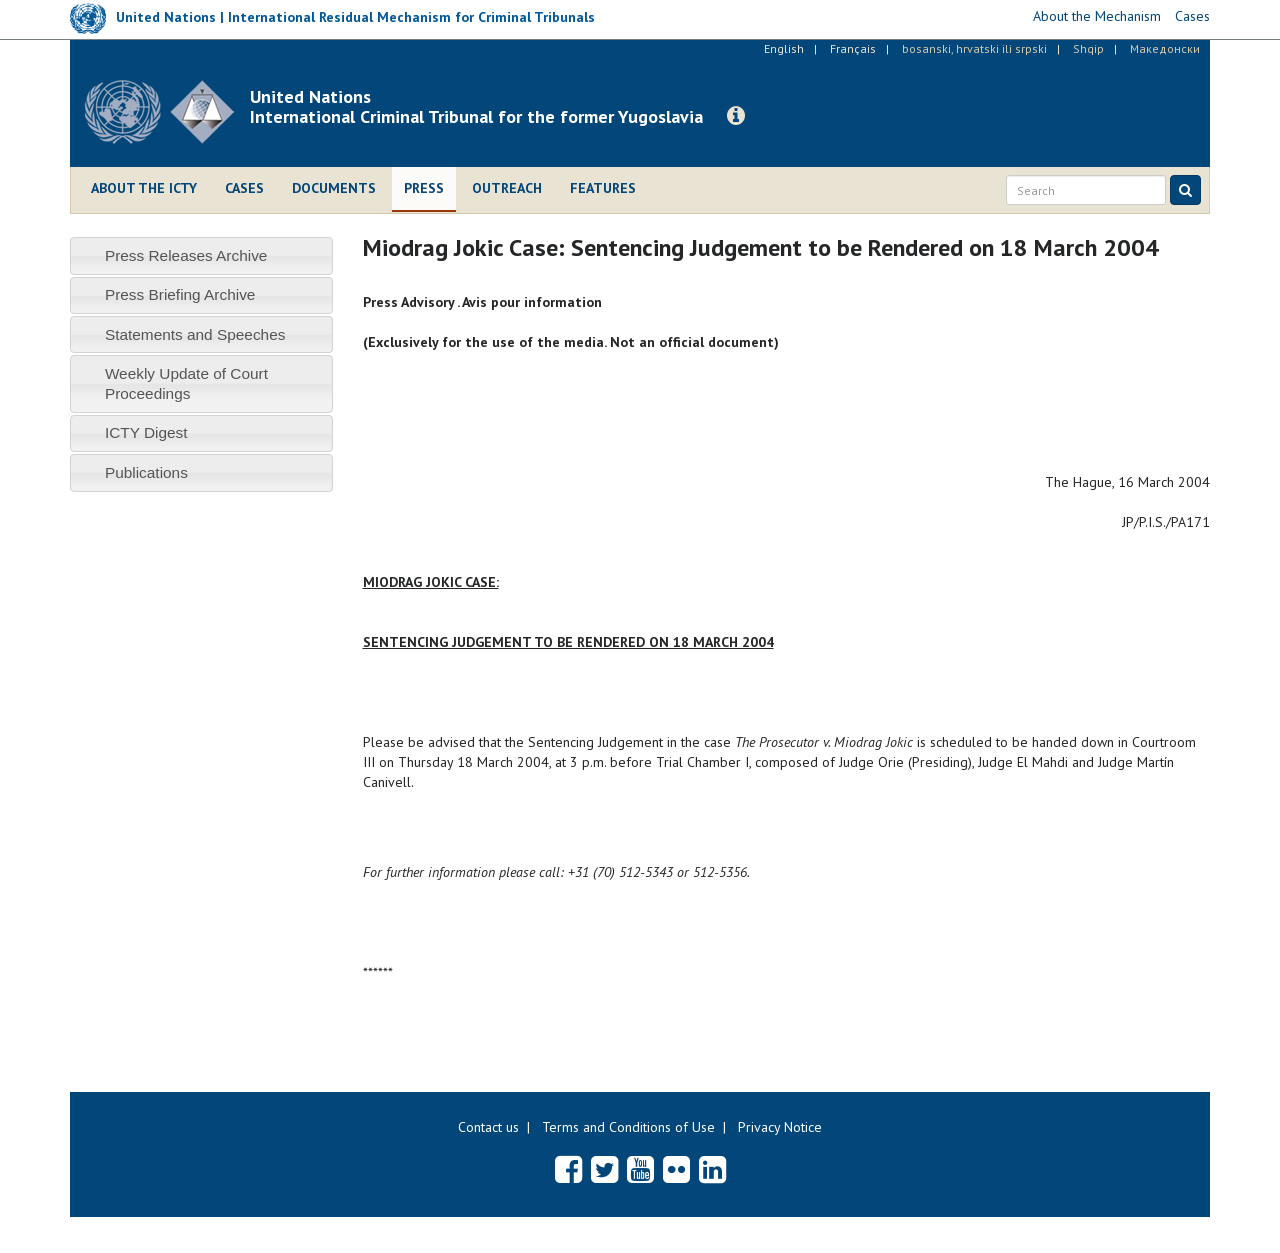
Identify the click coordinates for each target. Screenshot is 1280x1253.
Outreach (507, 188)
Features (603, 188)
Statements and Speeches (195, 334)
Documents (334, 188)
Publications (146, 472)
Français (853, 48)
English (784, 48)
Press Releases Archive (186, 255)
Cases (244, 188)
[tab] (201, 255)
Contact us (488, 1127)
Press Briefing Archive (180, 294)
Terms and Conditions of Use (628, 1127)
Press (424, 188)
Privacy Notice (780, 1127)
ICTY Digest (146, 432)
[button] (736, 116)
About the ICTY (144, 188)
